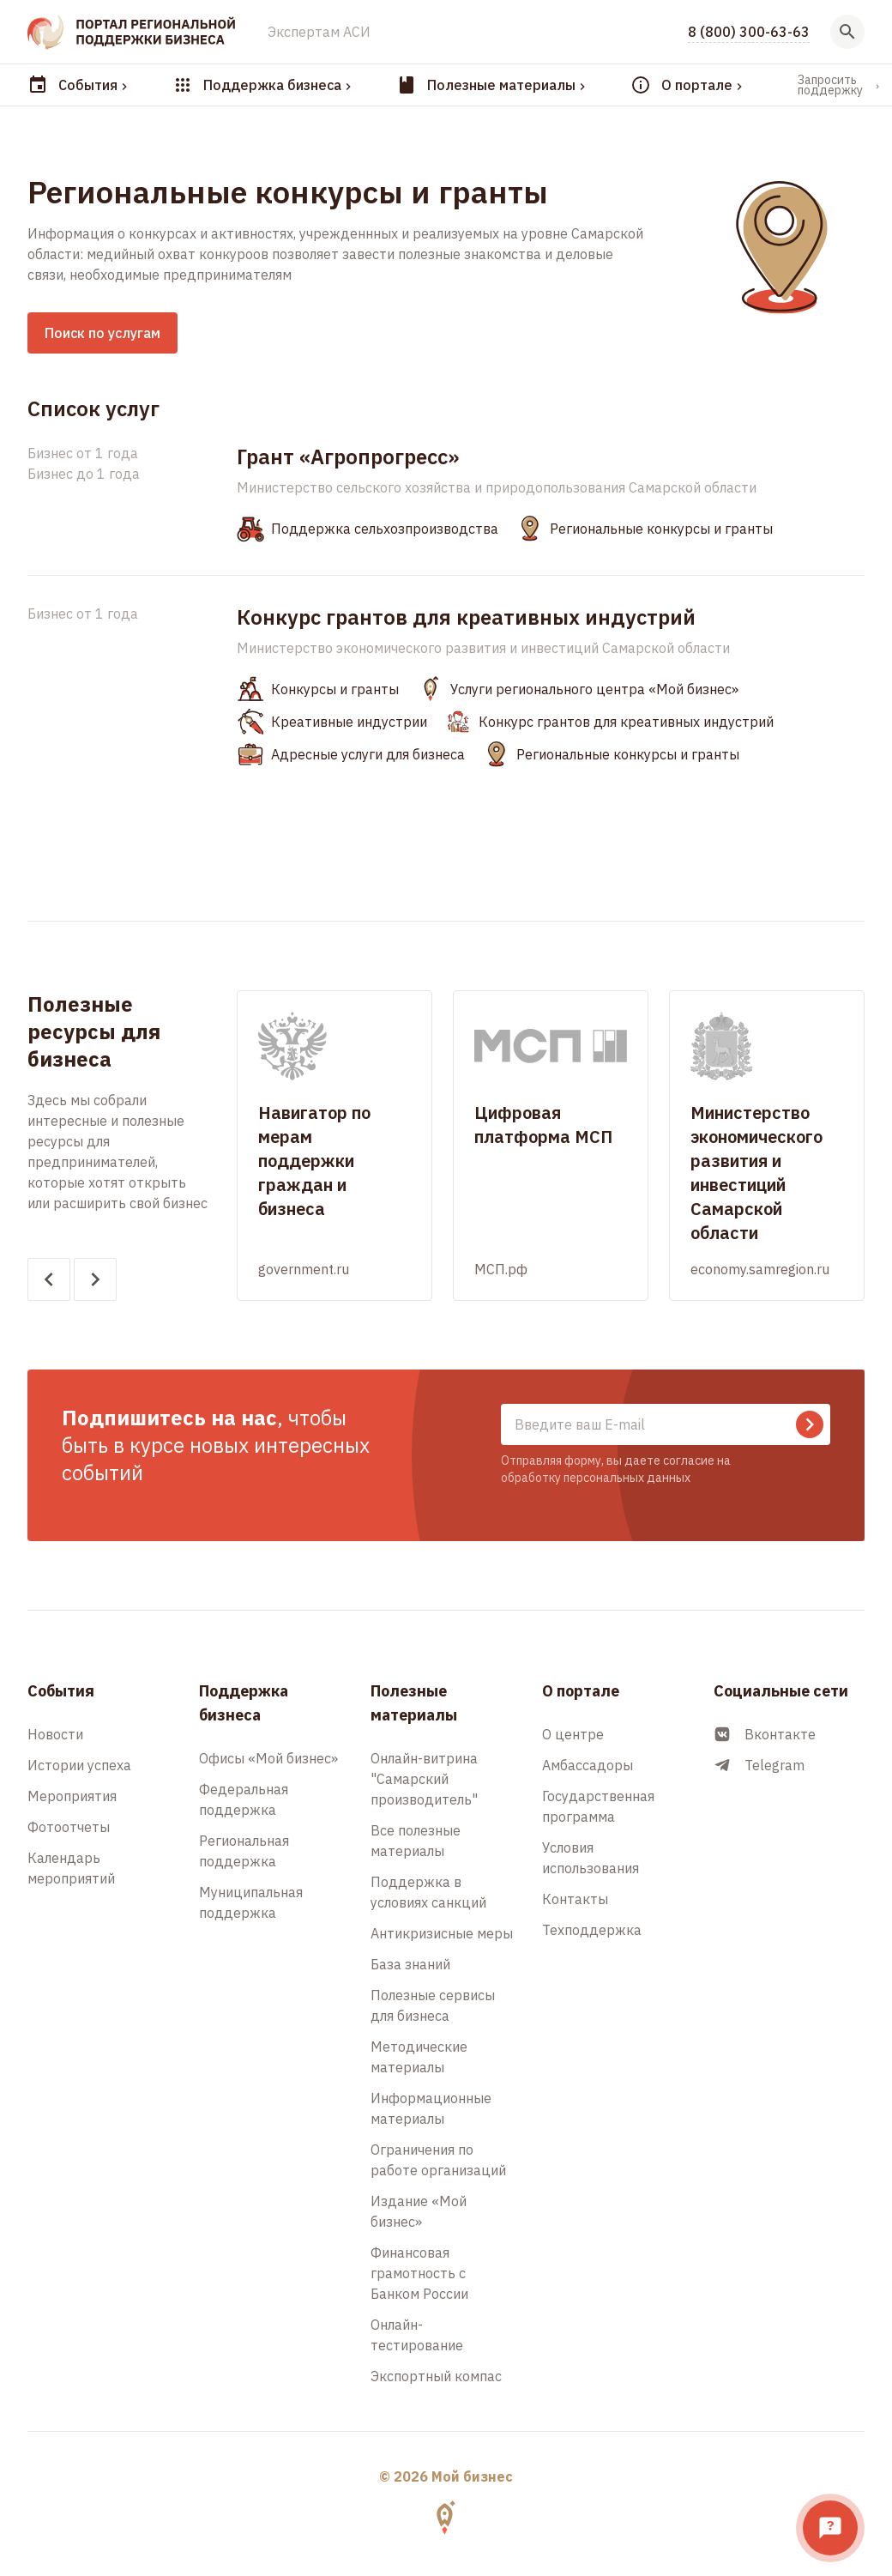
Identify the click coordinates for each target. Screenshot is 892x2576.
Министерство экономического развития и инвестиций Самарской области (483, 647)
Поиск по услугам (102, 333)
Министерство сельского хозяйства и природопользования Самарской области (496, 487)
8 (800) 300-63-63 (749, 31)
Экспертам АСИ (319, 31)
